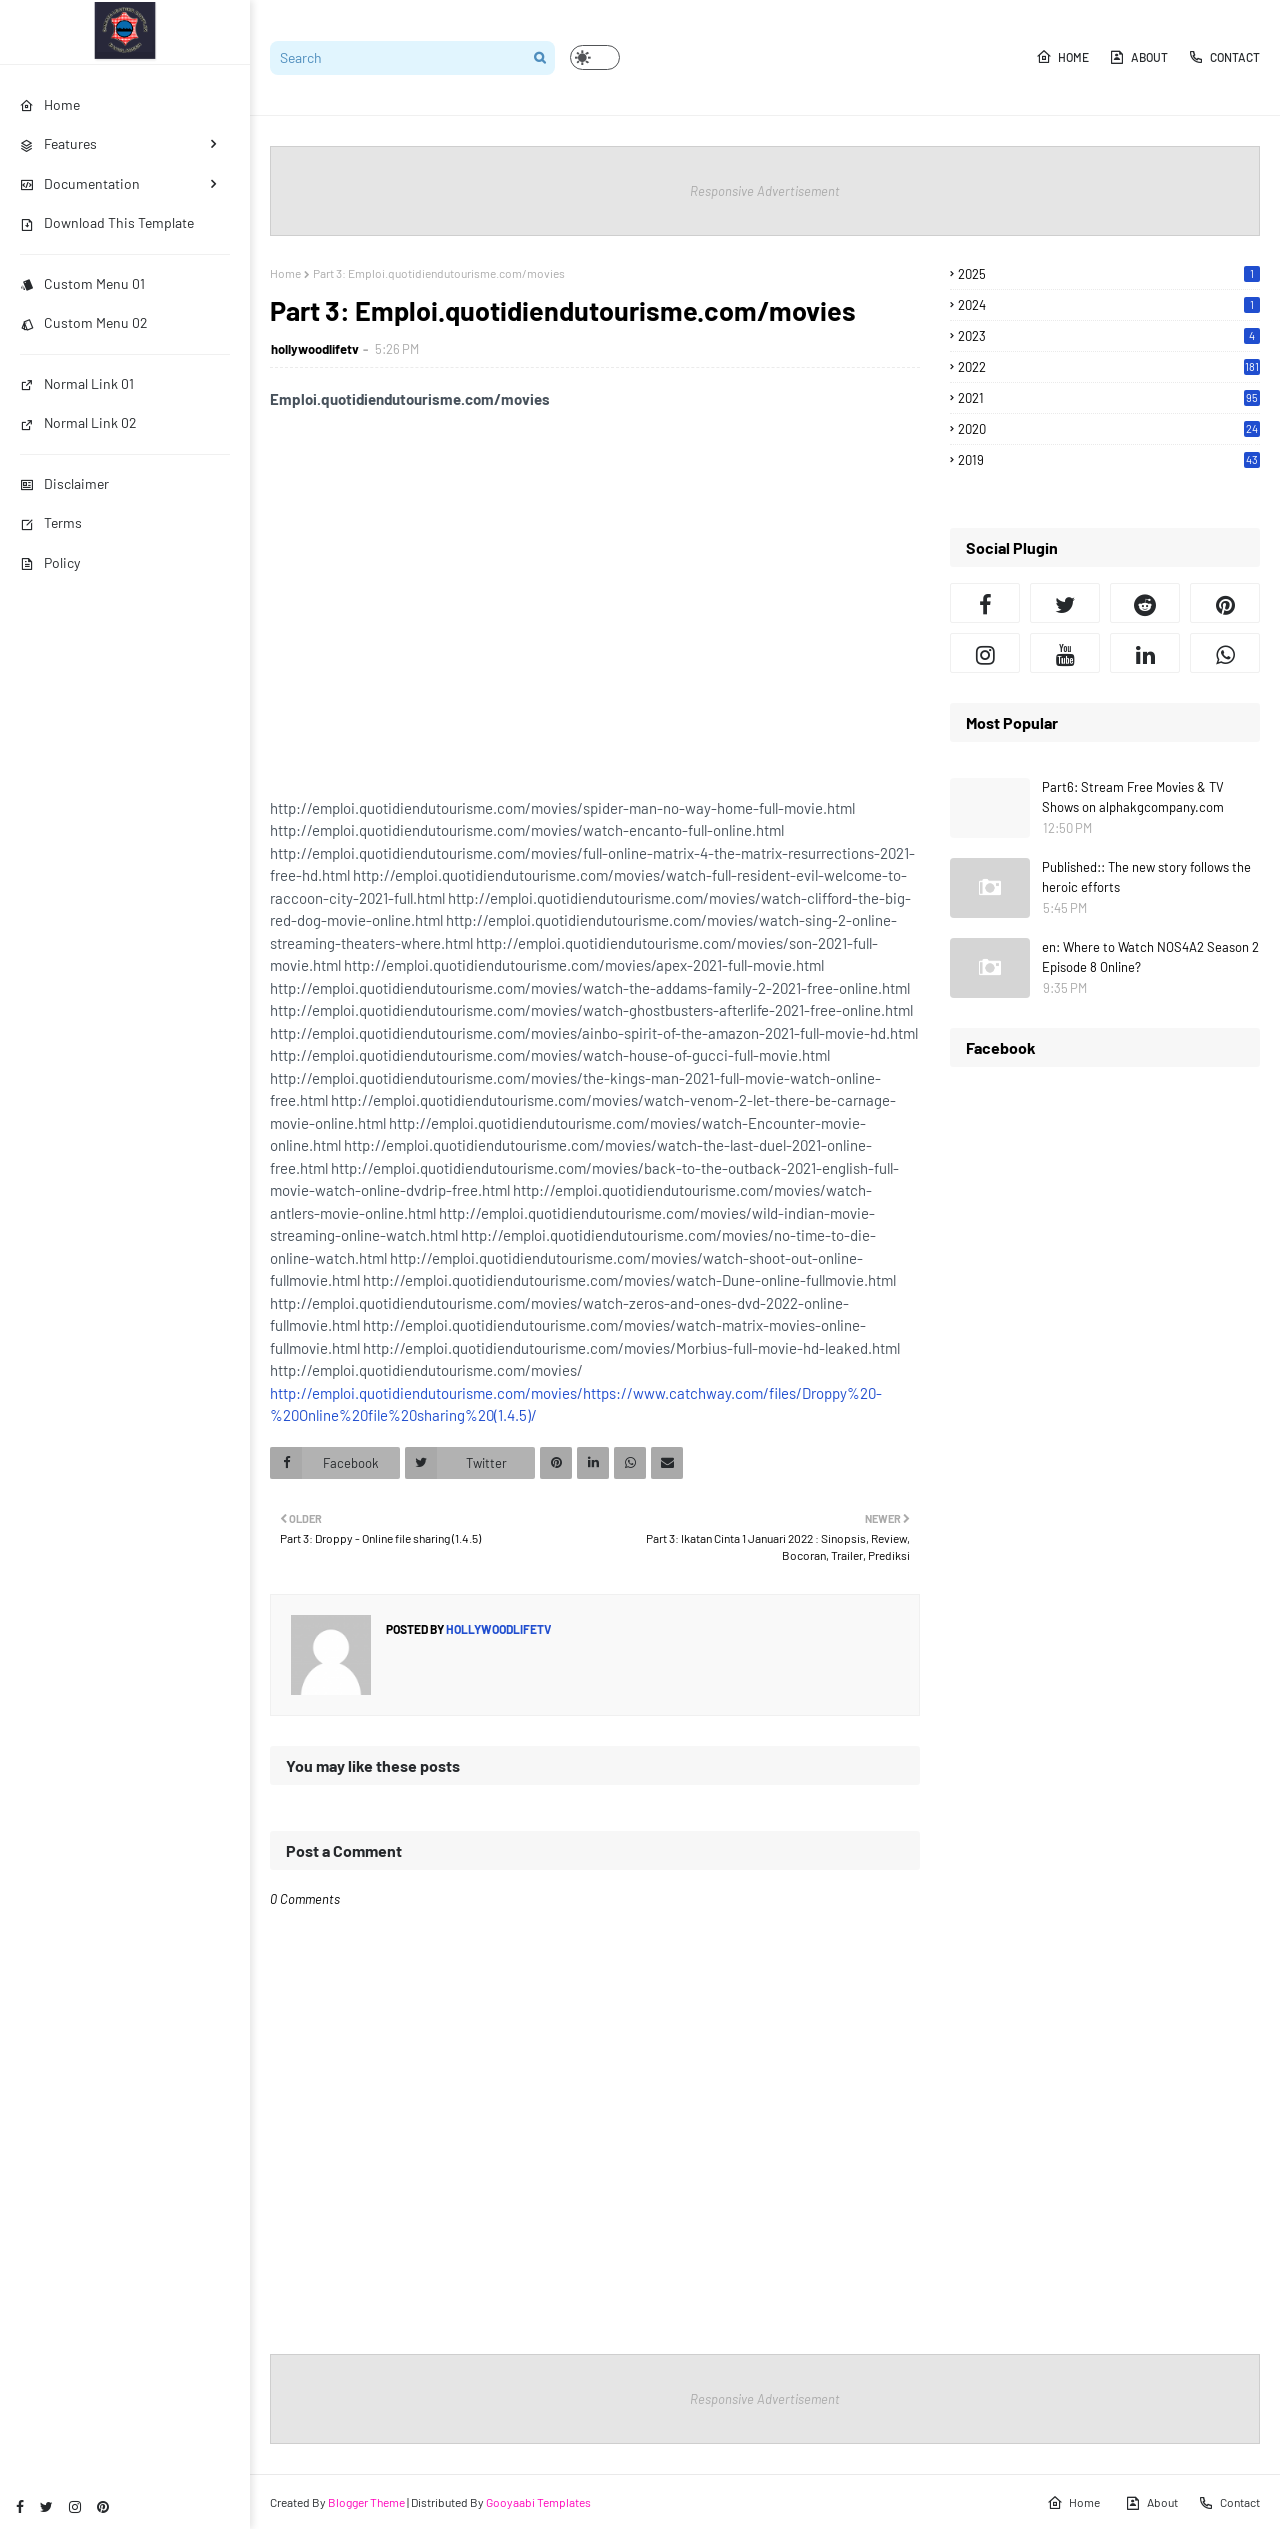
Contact (1224, 57)
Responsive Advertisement (765, 191)
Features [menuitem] (58, 143)
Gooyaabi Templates (538, 2502)
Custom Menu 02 (84, 322)
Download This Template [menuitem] (107, 222)
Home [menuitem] (50, 104)
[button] (595, 57)
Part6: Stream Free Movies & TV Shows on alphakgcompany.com (1133, 797)
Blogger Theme (366, 2502)
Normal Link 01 (77, 383)
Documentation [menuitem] (80, 183)
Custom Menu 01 (82, 283)
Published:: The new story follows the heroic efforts (1146, 877)
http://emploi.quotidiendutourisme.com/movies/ (426, 1393)
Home (1062, 57)
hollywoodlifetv (315, 349)
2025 (1109, 274)
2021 (1109, 398)
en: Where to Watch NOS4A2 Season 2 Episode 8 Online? (1150, 957)
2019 (1109, 460)
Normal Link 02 (78, 422)
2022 (1109, 367)
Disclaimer (64, 483)
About (1138, 57)
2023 (1109, 336)
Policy (50, 562)
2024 (1109, 305)
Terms (51, 522)
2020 (1109, 429)
